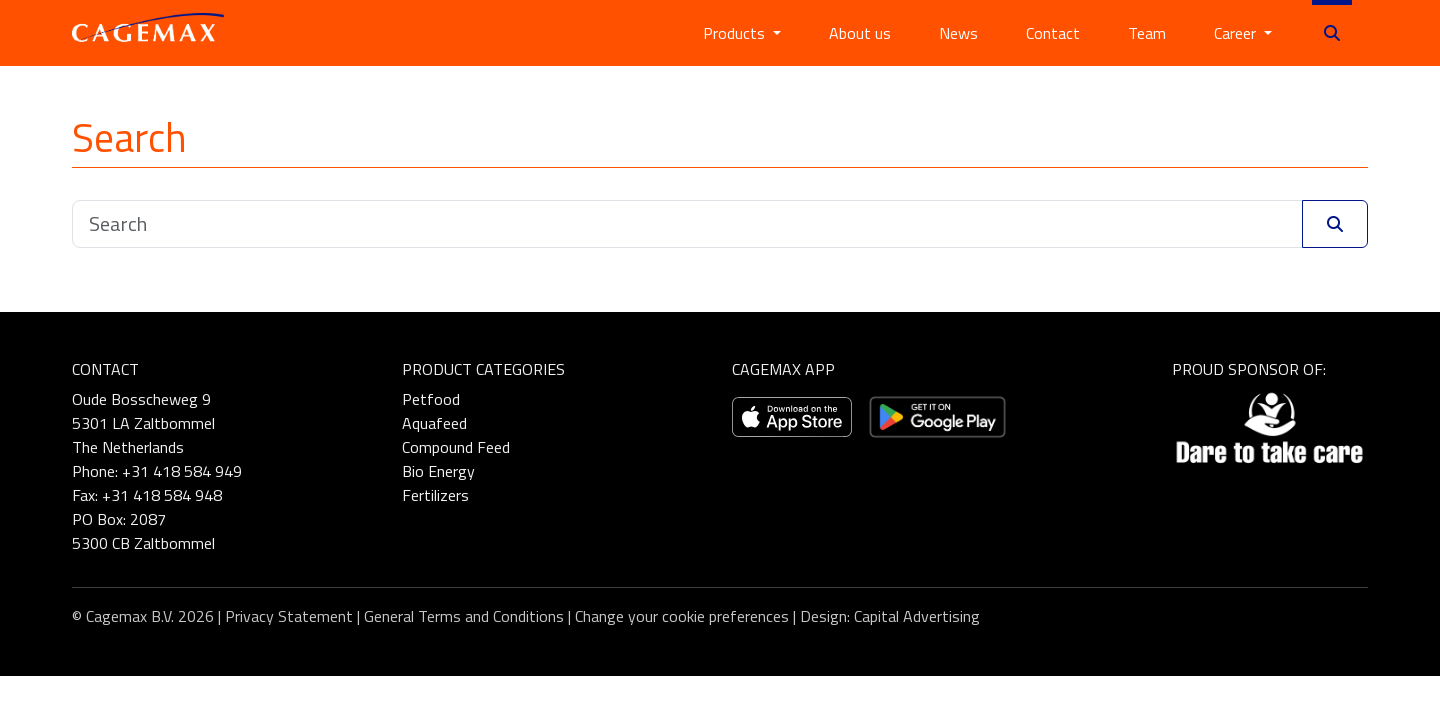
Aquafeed (434, 423)
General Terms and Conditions (464, 616)
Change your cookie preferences (682, 616)
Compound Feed (456, 447)
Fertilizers (435, 495)
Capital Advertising (917, 616)
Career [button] (1237, 33)
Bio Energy (438, 471)
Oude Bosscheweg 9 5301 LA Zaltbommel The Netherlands (143, 423)
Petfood (431, 399)
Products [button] (736, 33)
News (958, 33)
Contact (1053, 33)
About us (860, 33)
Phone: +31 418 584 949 (157, 471)
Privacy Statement (289, 616)
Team (1147, 33)
